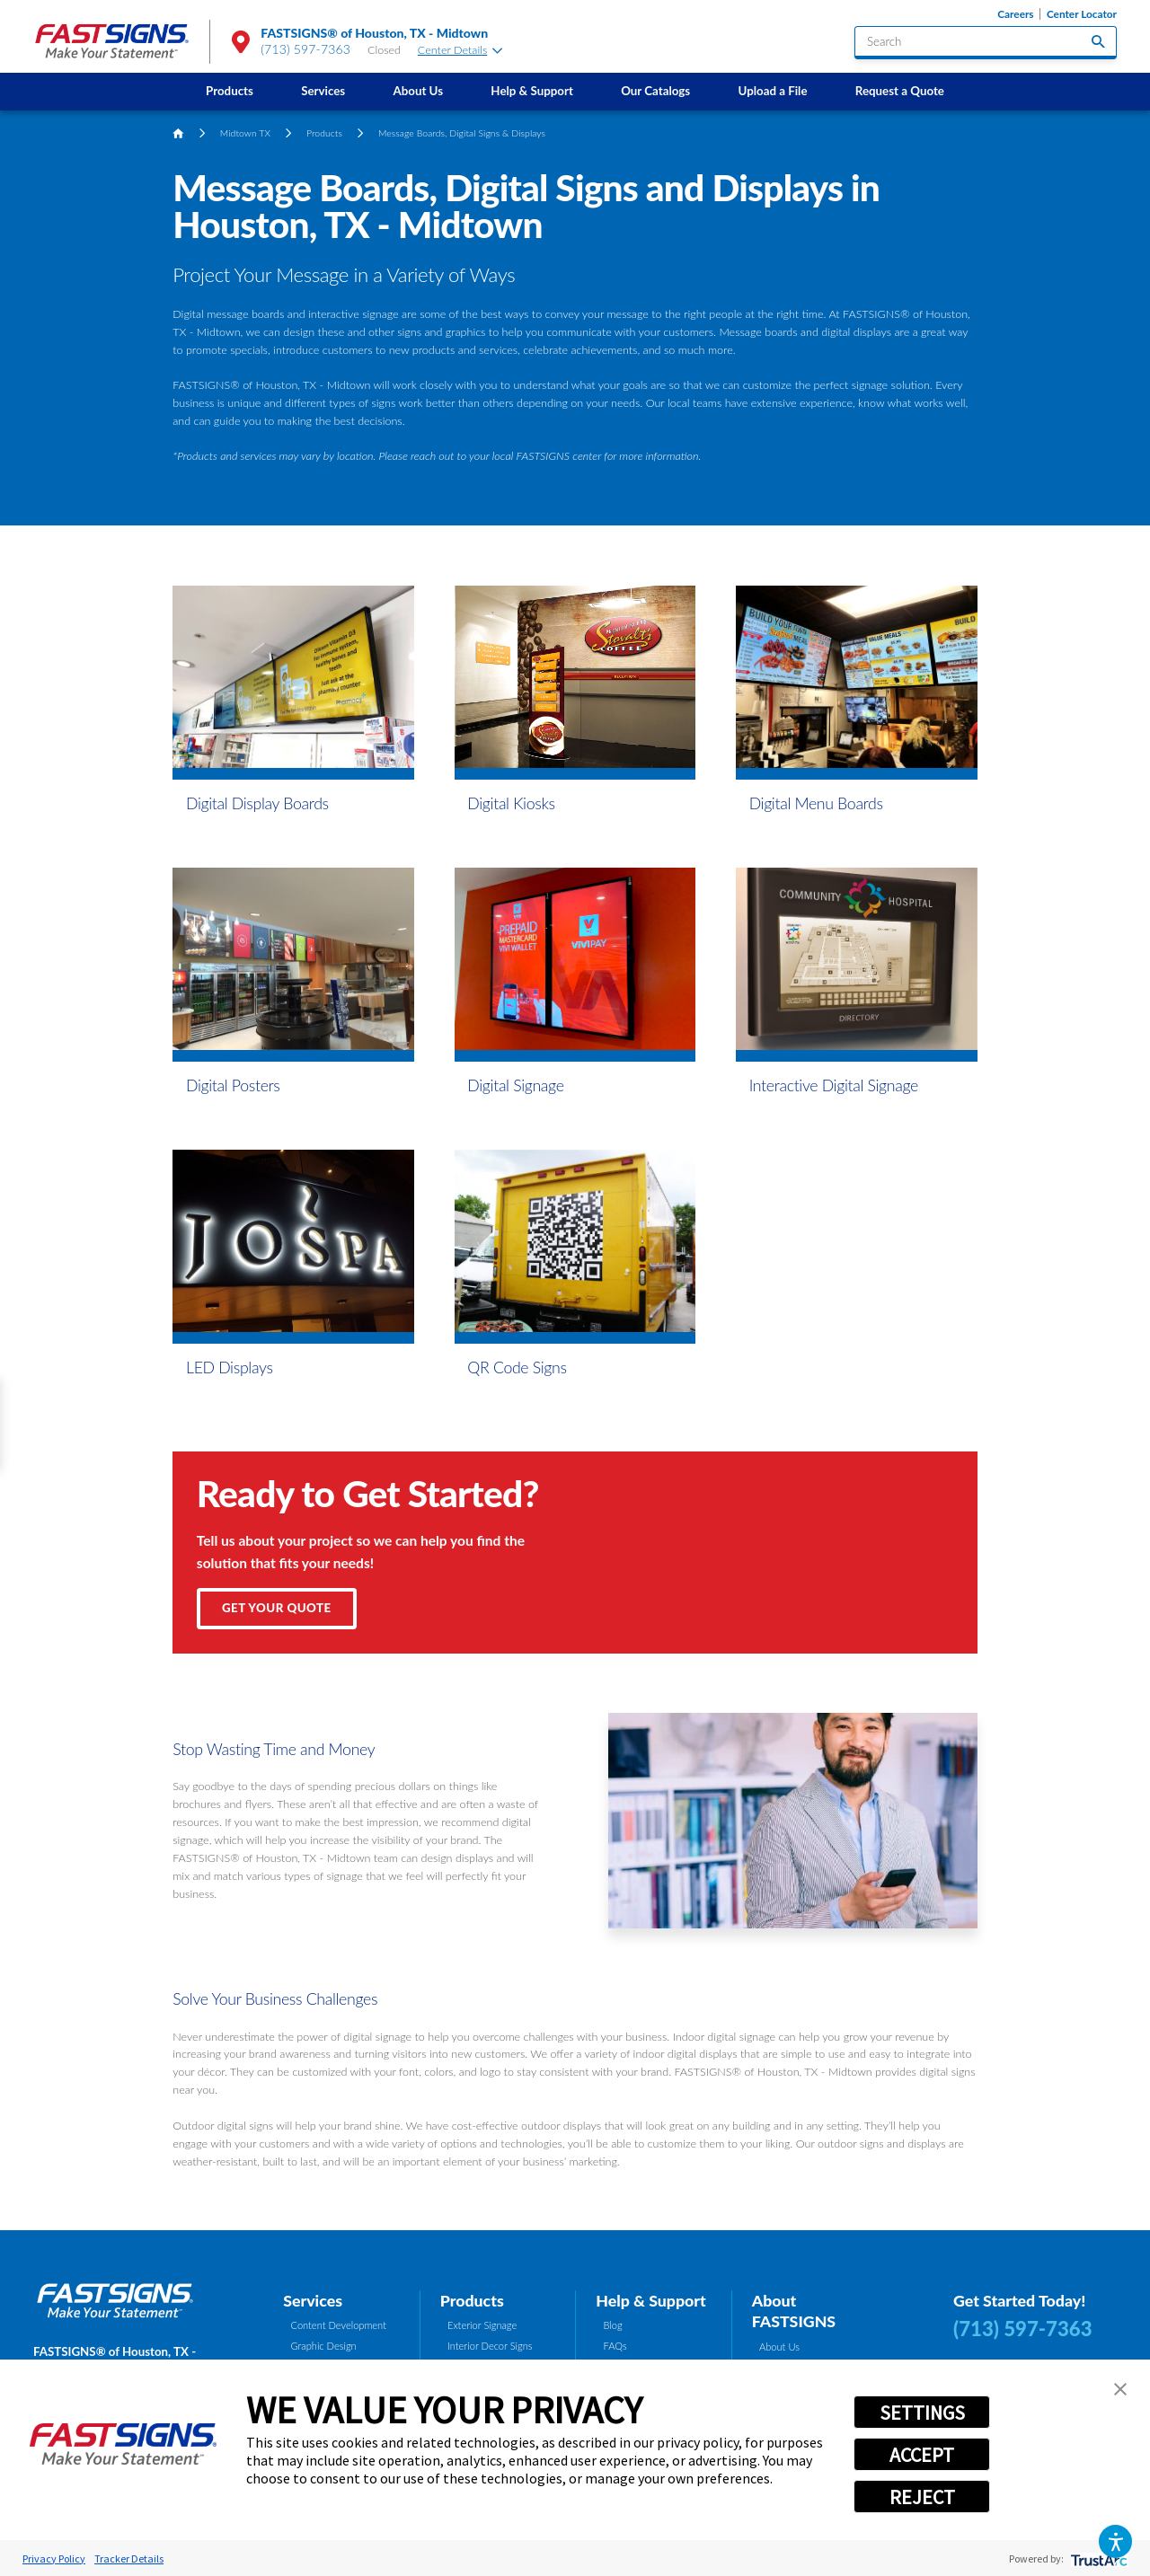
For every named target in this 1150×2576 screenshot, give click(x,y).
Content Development (338, 2325)
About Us (418, 91)
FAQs (615, 2345)
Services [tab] (312, 2300)
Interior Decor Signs (490, 2345)
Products (229, 91)
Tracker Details (129, 2558)
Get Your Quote (277, 1608)
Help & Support (532, 91)
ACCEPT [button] (921, 2454)
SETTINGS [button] (922, 2412)
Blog (613, 2325)
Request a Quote (899, 91)
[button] (1115, 2541)
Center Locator (1082, 14)
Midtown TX (245, 133)
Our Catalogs (655, 91)
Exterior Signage (482, 2325)
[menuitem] (229, 91)
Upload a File (773, 91)
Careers (1015, 14)
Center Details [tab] (460, 50)
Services (323, 91)
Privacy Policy (53, 2558)
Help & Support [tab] (651, 2300)
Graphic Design (324, 2345)
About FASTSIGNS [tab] (794, 2311)
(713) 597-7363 (305, 49)
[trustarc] (1097, 2558)
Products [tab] (472, 2300)
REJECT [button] (922, 2497)
